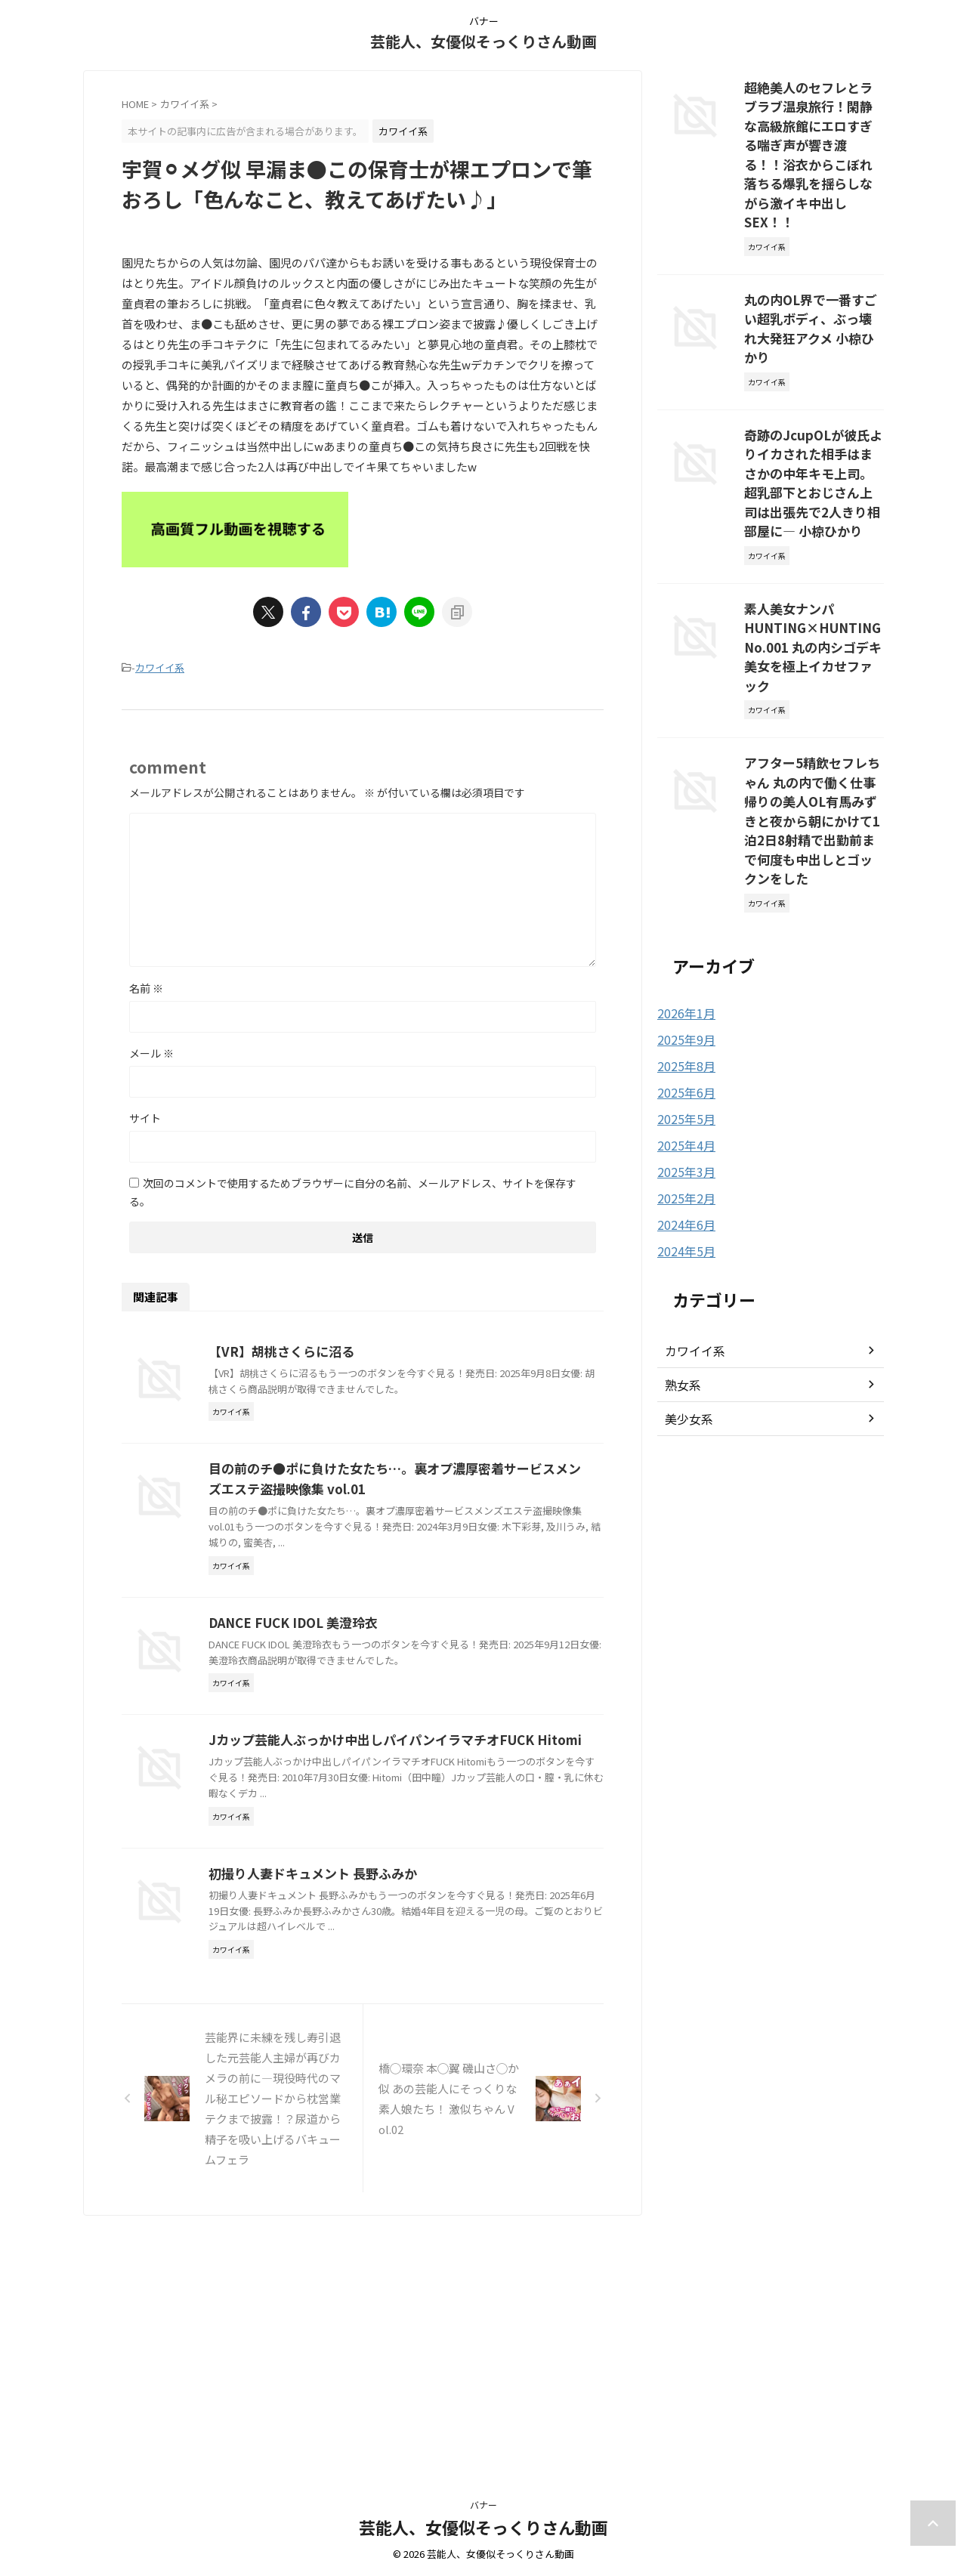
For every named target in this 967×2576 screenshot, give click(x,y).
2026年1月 (683, 843)
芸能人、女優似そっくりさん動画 (483, 41)
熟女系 (681, 1207)
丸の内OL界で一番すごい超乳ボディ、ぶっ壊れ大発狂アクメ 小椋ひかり (812, 263)
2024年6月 (683, 1048)
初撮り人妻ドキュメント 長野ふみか (382, 2077)
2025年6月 (683, 920)
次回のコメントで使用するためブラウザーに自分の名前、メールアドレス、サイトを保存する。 (352, 1189)
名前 (146, 985)
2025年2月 (683, 1022)
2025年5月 (683, 945)
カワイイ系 (159, 666)
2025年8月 (683, 894)
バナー (483, 2505)
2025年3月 (683, 997)
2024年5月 (683, 1074)
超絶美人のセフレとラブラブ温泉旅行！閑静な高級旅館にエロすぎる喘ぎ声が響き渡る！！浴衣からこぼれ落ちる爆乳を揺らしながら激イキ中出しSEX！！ (813, 128)
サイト (145, 1115)
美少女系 (686, 1241)
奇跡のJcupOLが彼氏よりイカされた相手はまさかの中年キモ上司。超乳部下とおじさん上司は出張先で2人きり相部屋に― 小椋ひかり (813, 389)
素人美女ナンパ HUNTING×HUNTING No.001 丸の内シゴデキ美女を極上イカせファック (811, 524)
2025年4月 (683, 971)
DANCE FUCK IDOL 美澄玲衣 (363, 1713)
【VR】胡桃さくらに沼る (352, 1349)
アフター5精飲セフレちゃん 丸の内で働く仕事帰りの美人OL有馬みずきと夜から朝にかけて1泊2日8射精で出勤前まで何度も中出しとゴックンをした (813, 667)
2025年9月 (683, 868)
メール (151, 1050)
